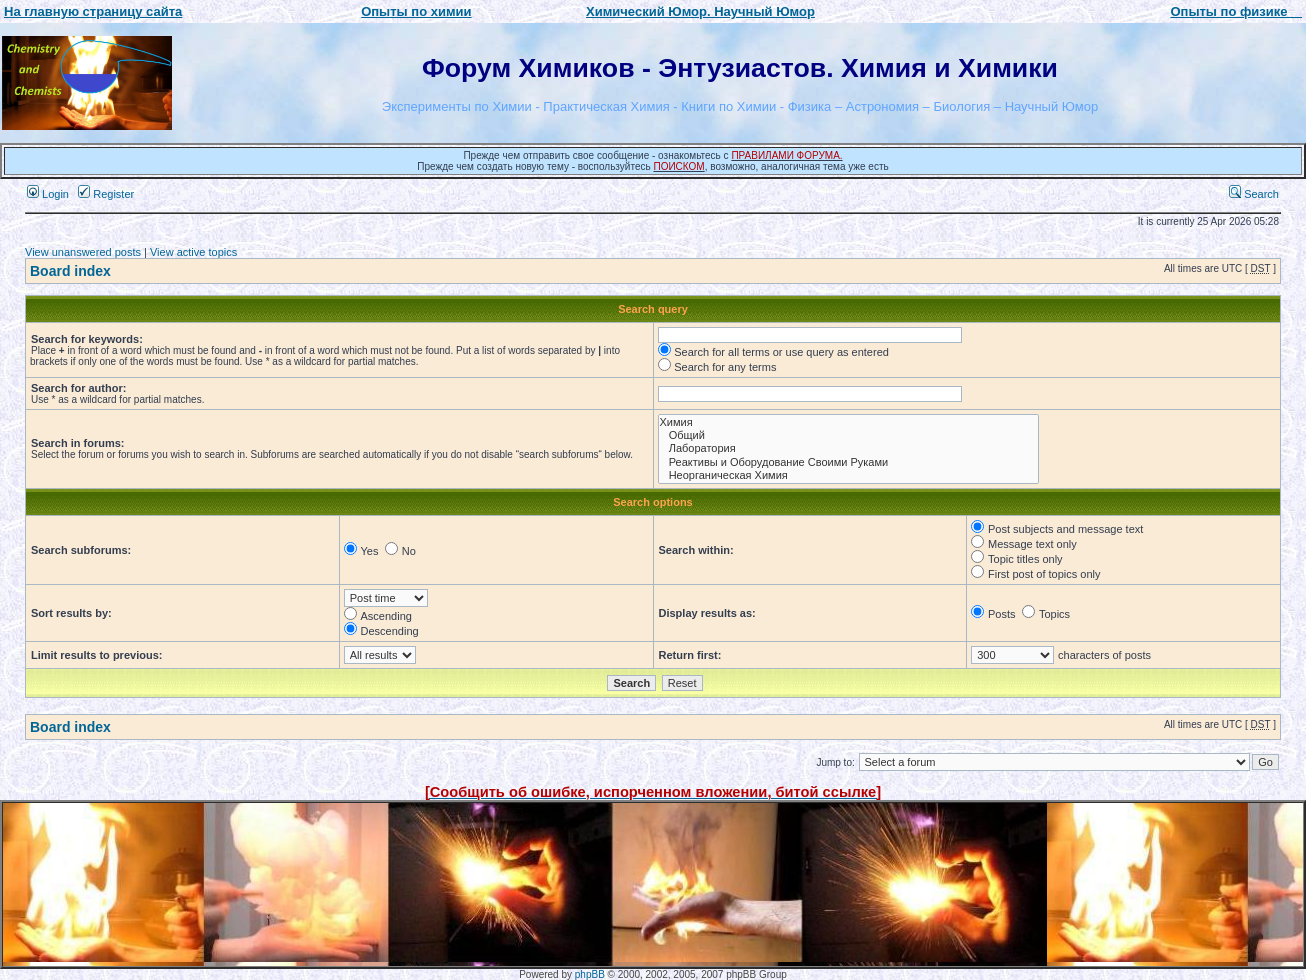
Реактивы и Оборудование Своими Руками (849, 462)
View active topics (193, 252)
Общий (849, 435)
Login (48, 194)
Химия (849, 422)
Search (1254, 194)
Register (106, 194)
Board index (70, 271)
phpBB (590, 974)
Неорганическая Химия (849, 475)
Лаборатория (849, 448)
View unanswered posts (83, 252)
